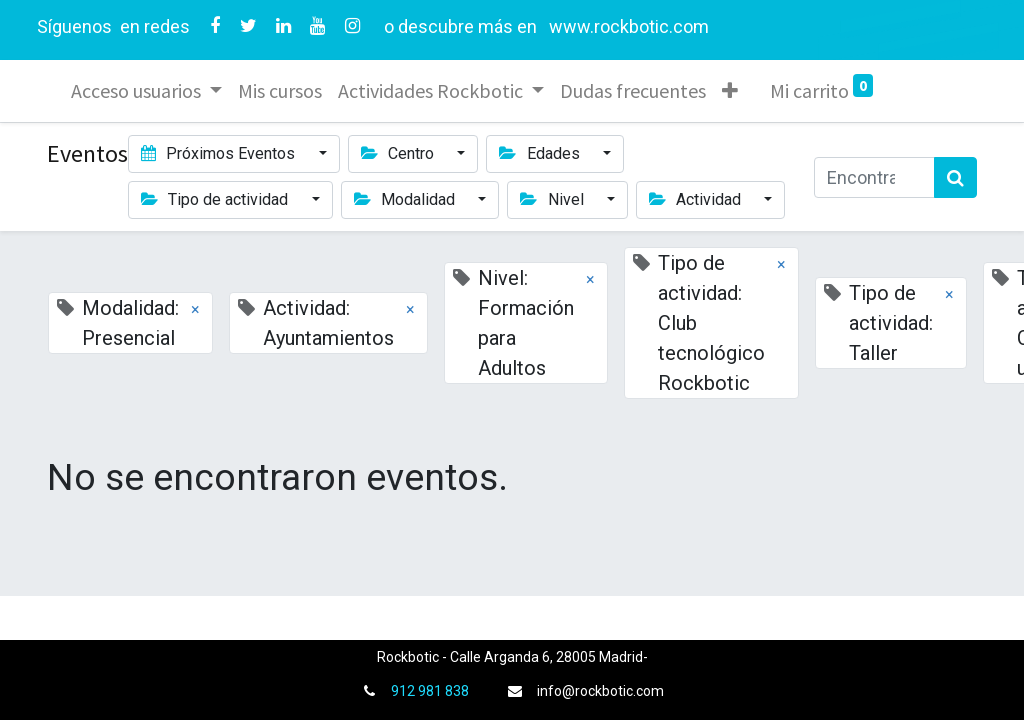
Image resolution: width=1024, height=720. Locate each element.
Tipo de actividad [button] (216, 199)
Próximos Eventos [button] (220, 153)
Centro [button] (399, 153)
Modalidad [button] (406, 199)
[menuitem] (280, 91)
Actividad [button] (697, 199)
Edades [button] (541, 153)
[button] (730, 91)
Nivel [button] (553, 199)
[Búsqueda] (955, 177)
